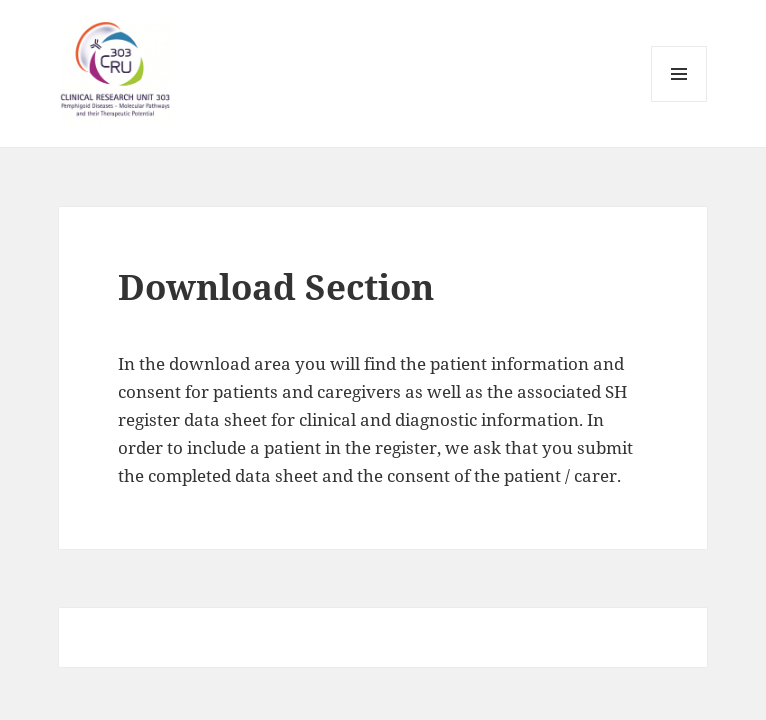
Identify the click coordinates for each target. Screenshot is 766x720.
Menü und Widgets (679, 101)
